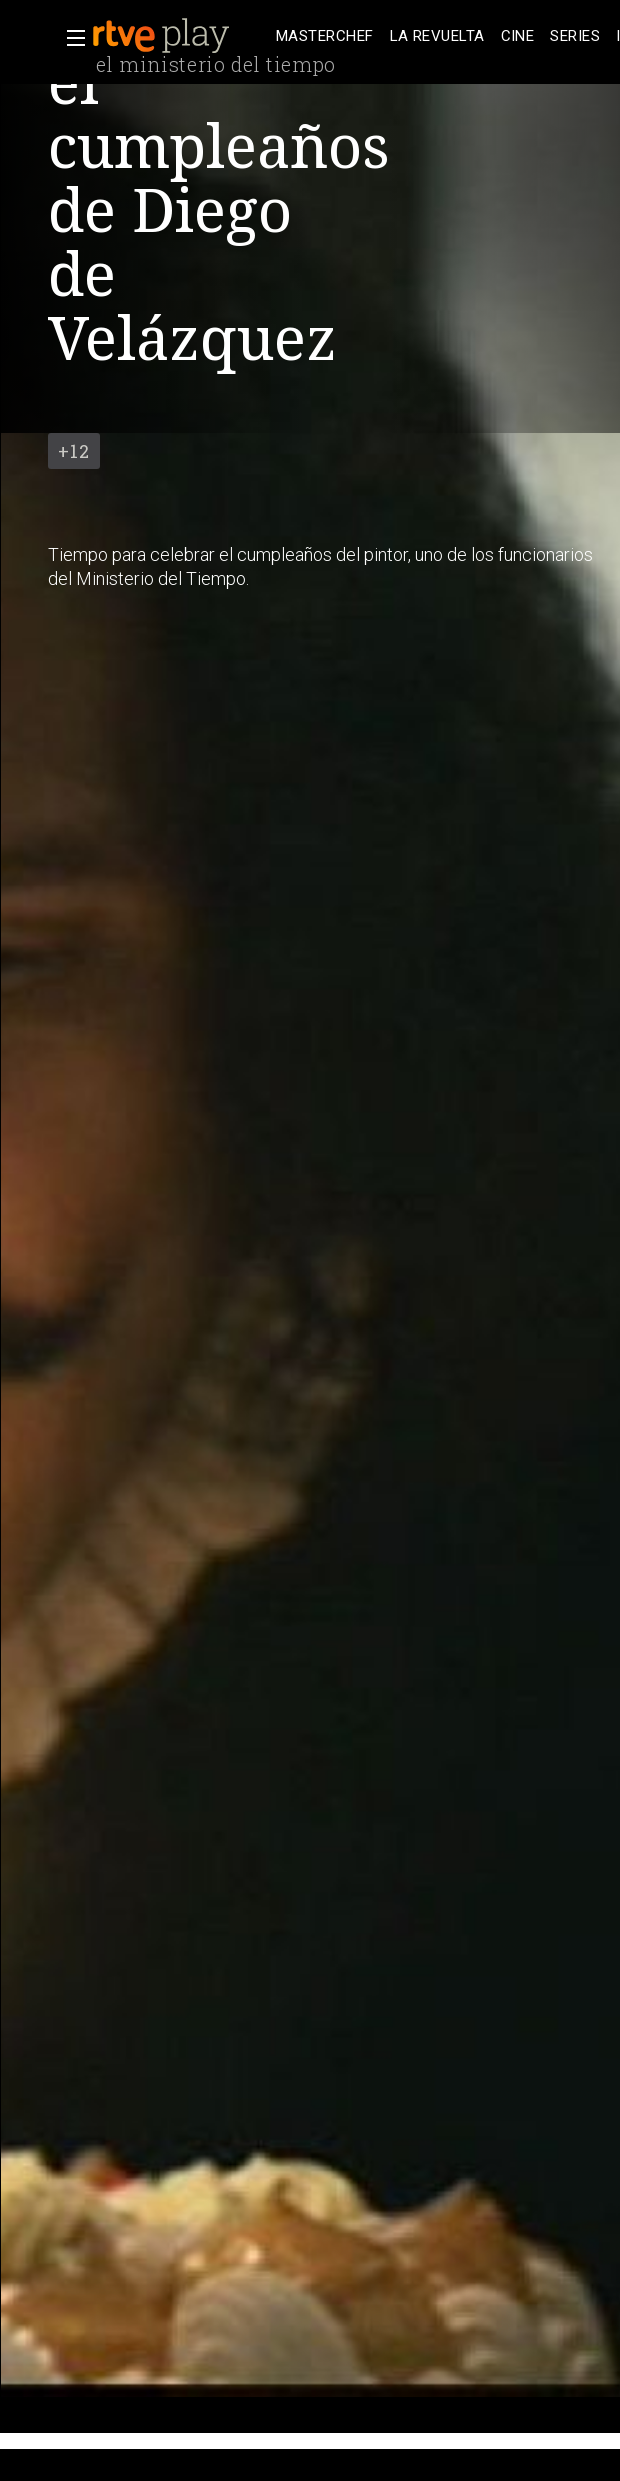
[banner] (180, 36)
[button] (70, 38)
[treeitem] (325, 36)
